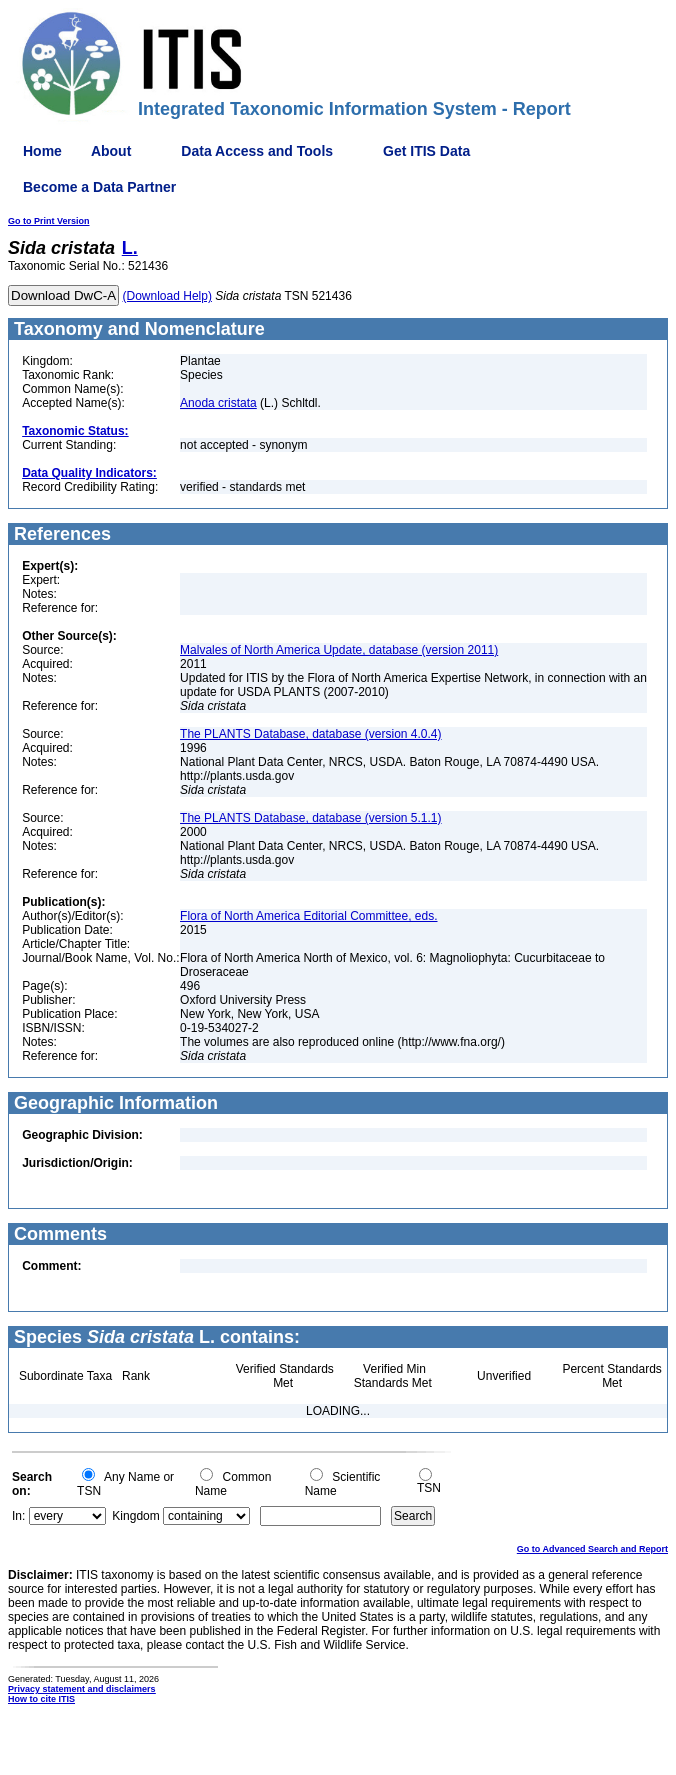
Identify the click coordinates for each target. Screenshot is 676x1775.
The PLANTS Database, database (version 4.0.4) (310, 734)
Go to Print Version (49, 221)
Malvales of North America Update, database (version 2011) (339, 650)
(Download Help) (167, 296)
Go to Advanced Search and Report (592, 1549)
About (111, 151)
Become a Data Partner (99, 187)
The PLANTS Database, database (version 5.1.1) (310, 818)
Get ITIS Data (426, 151)
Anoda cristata (218, 403)
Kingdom (135, 1516)
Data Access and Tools (257, 151)
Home (42, 151)
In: (18, 1516)
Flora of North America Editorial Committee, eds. (308, 916)
